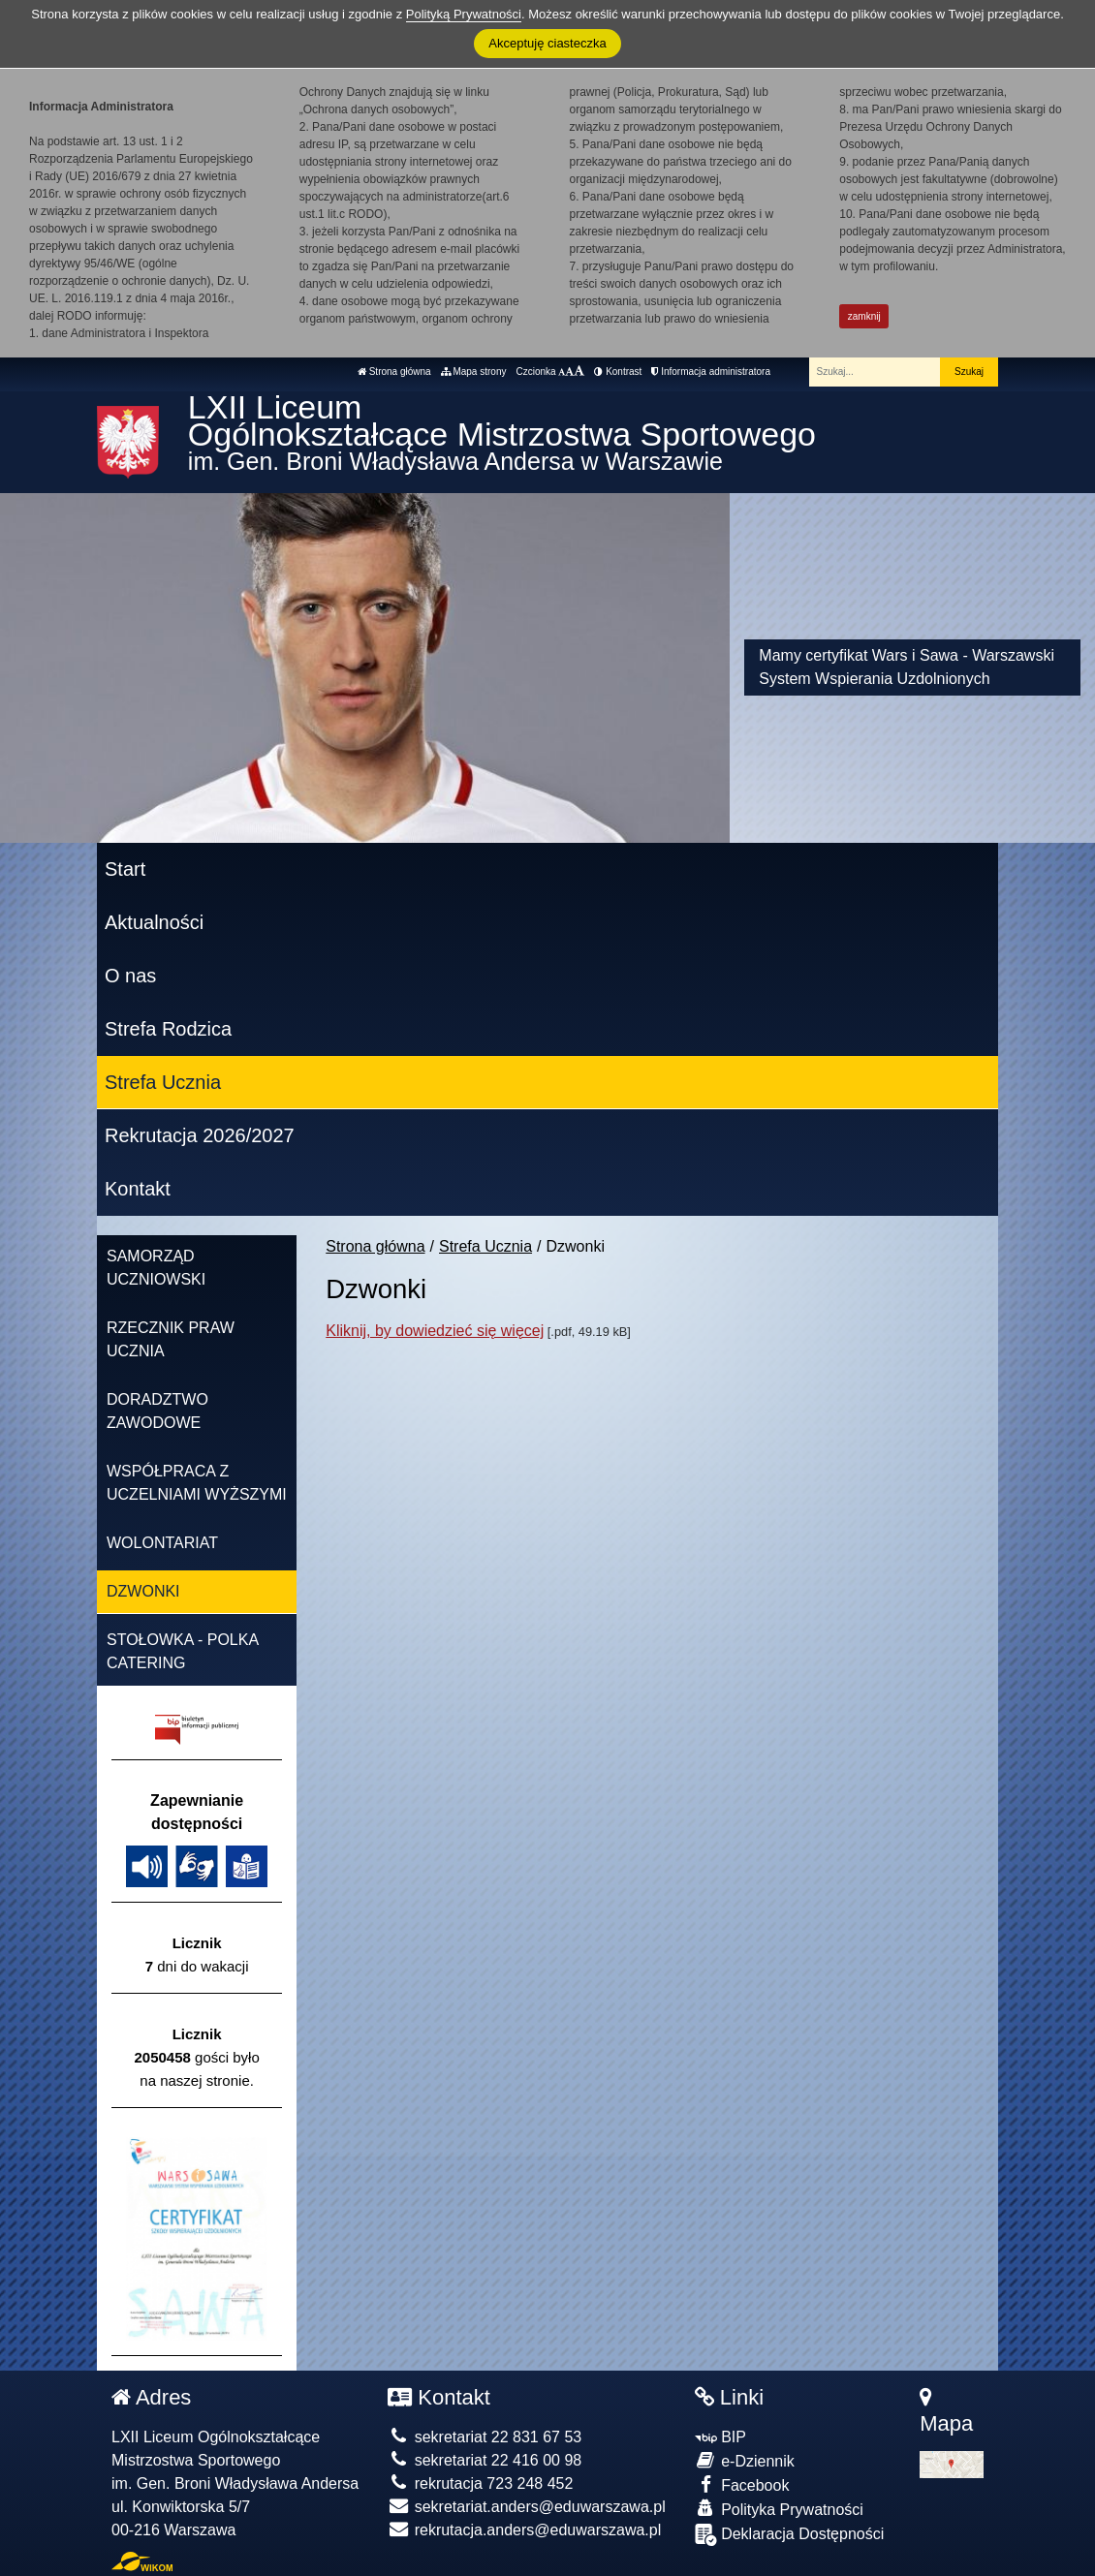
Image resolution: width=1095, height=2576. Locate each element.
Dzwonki (143, 1591)
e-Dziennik (745, 2460)
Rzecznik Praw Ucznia (171, 1339)
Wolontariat (162, 1543)
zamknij (864, 316)
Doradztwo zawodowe (157, 1411)
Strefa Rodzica (168, 1029)
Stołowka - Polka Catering (183, 1651)
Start (125, 869)
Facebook (742, 2484)
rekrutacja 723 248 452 (480, 2483)
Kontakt (138, 1188)
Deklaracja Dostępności (790, 2535)
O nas (130, 975)
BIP (720, 2437)
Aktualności (154, 922)
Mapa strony (474, 371)
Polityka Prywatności (779, 2508)
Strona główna (394, 371)
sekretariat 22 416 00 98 (484, 2460)
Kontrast (617, 371)
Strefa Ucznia (163, 1082)
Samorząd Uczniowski (156, 1268)
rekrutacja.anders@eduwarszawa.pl (524, 2530)
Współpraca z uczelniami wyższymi (197, 1483)
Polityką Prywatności (463, 14)
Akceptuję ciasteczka (547, 43)
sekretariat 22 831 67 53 (484, 2437)
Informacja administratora (710, 371)
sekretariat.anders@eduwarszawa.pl (526, 2506)
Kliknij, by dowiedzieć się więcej (435, 1330)
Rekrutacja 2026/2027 (200, 1135)
